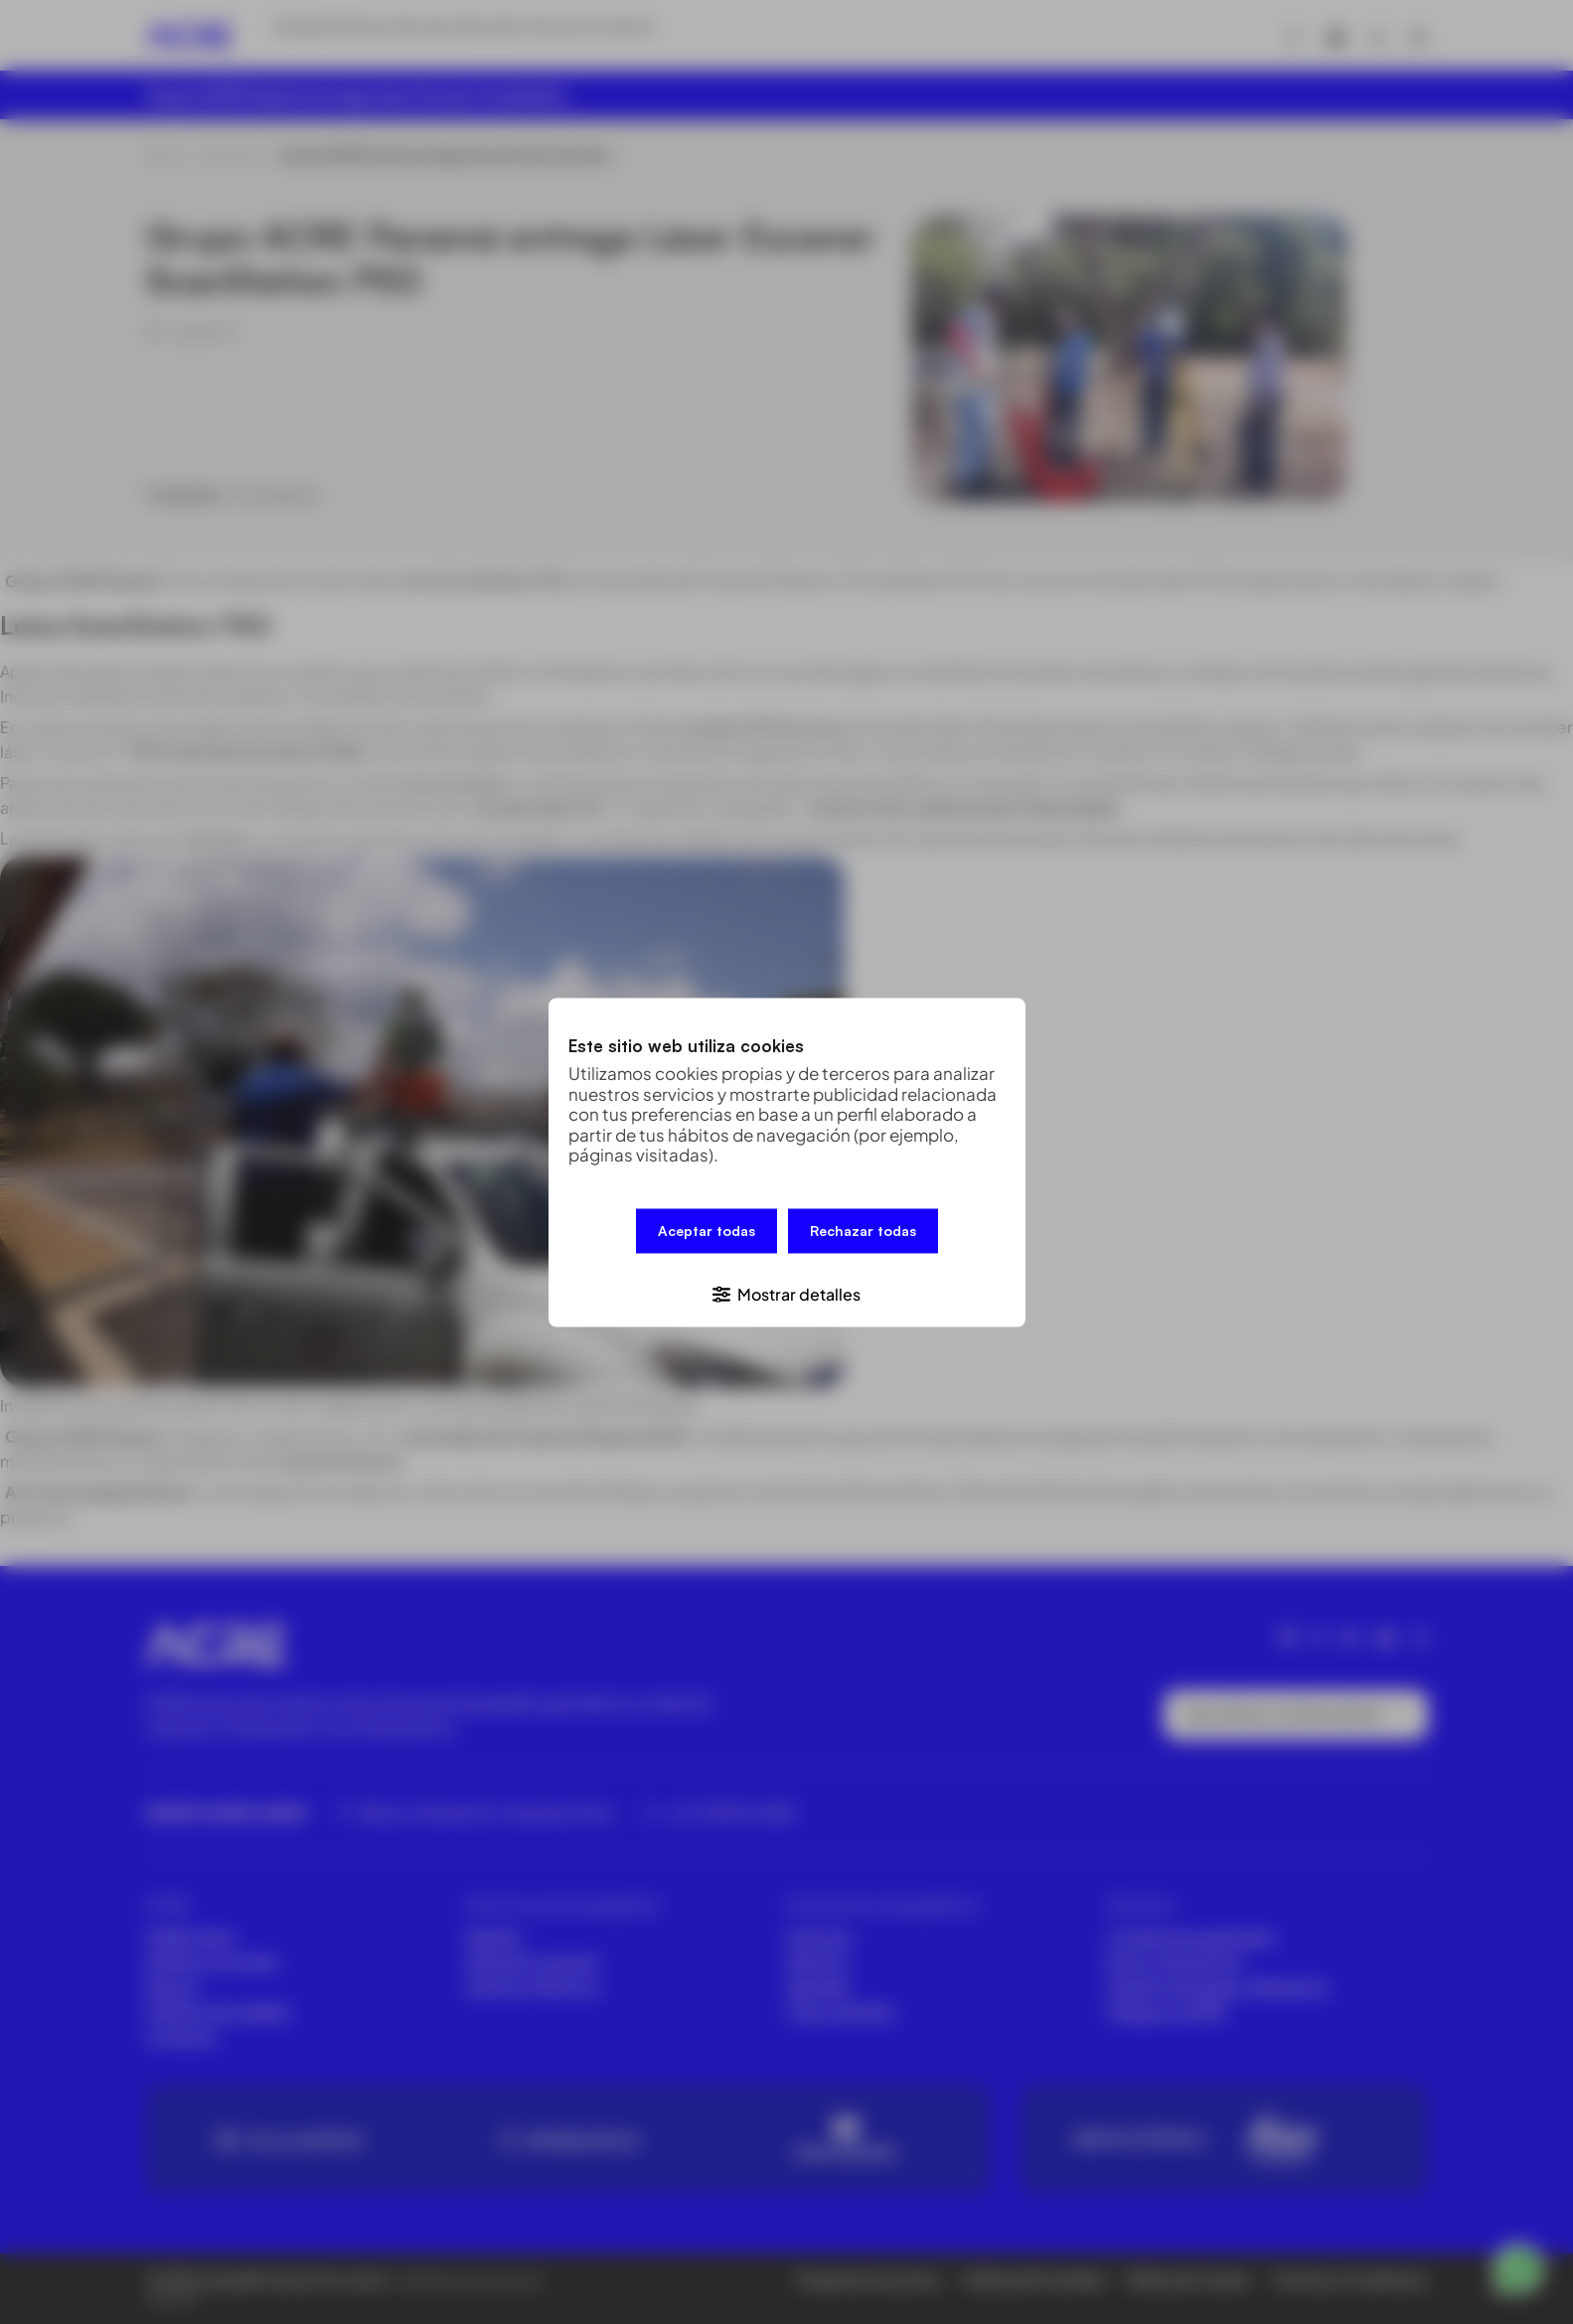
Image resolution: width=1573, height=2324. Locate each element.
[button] (787, 1287)
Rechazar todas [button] (863, 1235)
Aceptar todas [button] (706, 1235)
